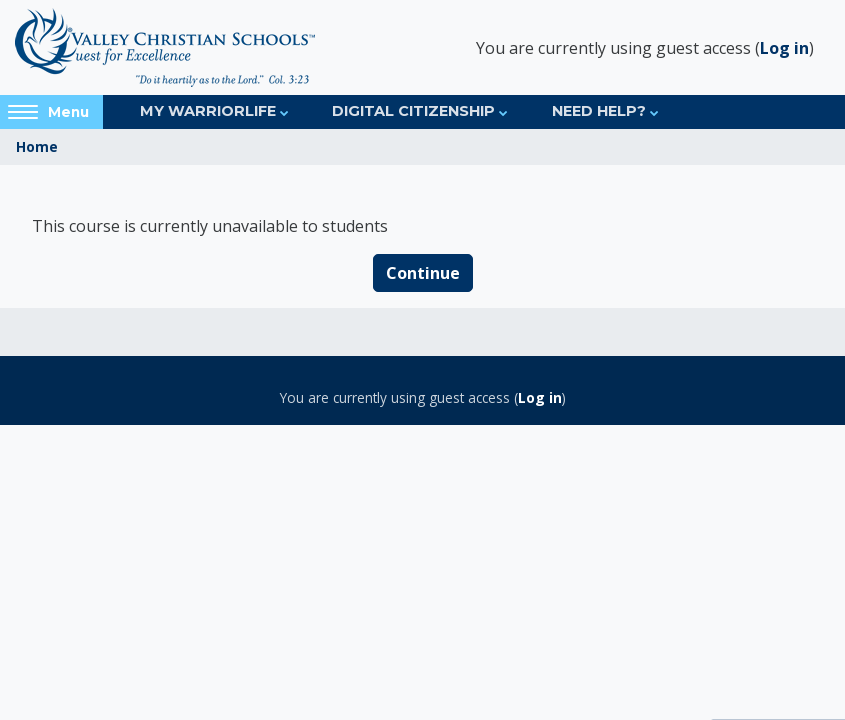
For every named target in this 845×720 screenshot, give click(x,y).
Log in (784, 48)
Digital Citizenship (413, 111)
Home (37, 146)
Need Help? (599, 111)
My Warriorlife (208, 111)
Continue (423, 273)
